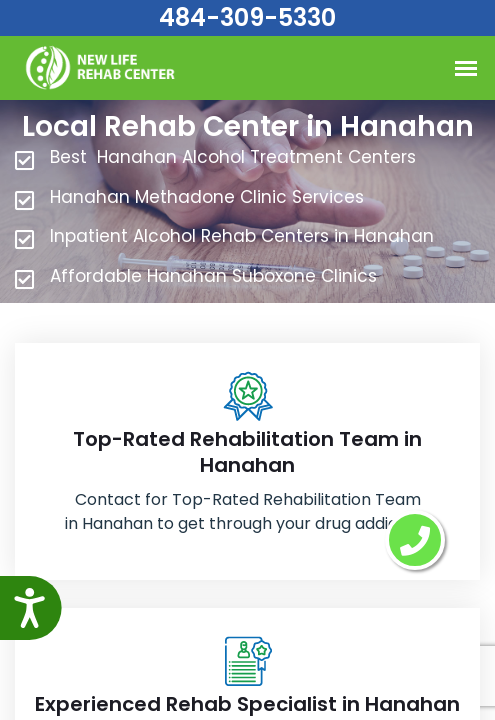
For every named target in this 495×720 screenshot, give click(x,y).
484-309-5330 (247, 17)
